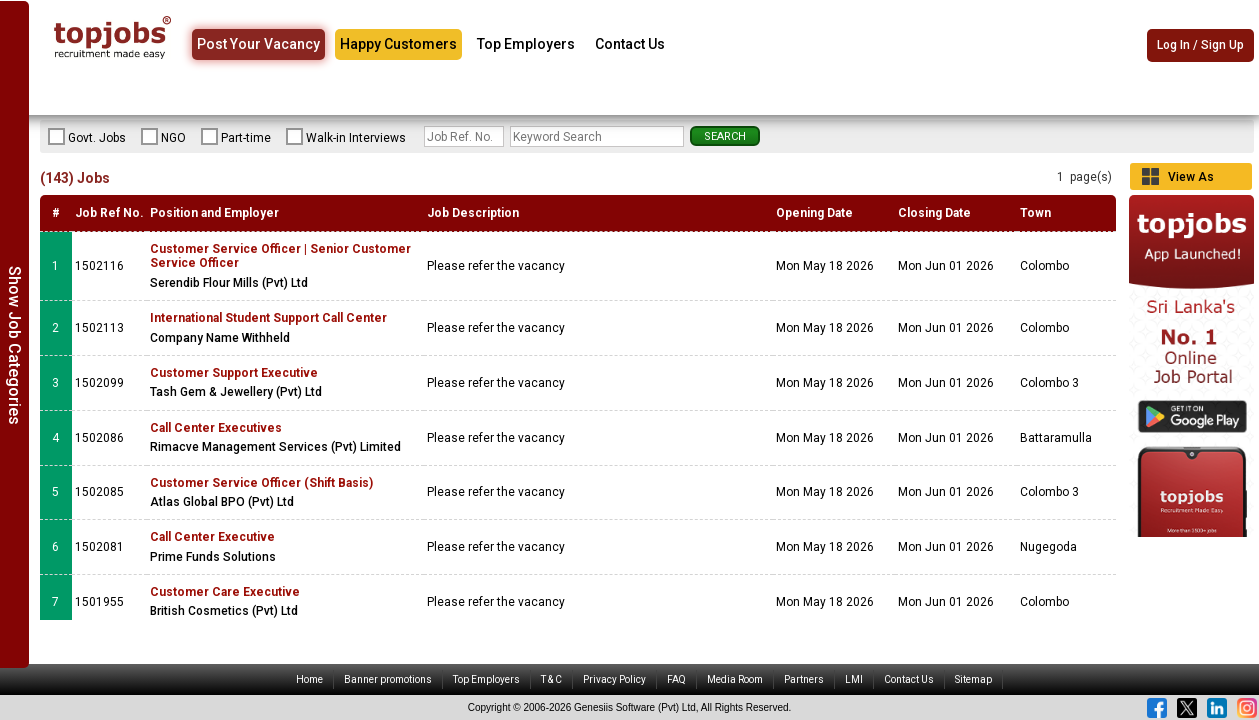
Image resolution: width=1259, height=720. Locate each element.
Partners (804, 679)
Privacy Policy (614, 679)
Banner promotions (388, 679)
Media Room (735, 679)
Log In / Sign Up (1200, 45)
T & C (551, 679)
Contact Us (630, 44)
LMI (854, 679)
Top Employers (526, 44)
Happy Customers (398, 44)
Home (309, 679)
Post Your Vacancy (258, 44)
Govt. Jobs (87, 137)
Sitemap (973, 679)
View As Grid (1191, 180)
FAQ (676, 679)
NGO (163, 137)
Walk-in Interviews (346, 137)
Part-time (236, 137)
